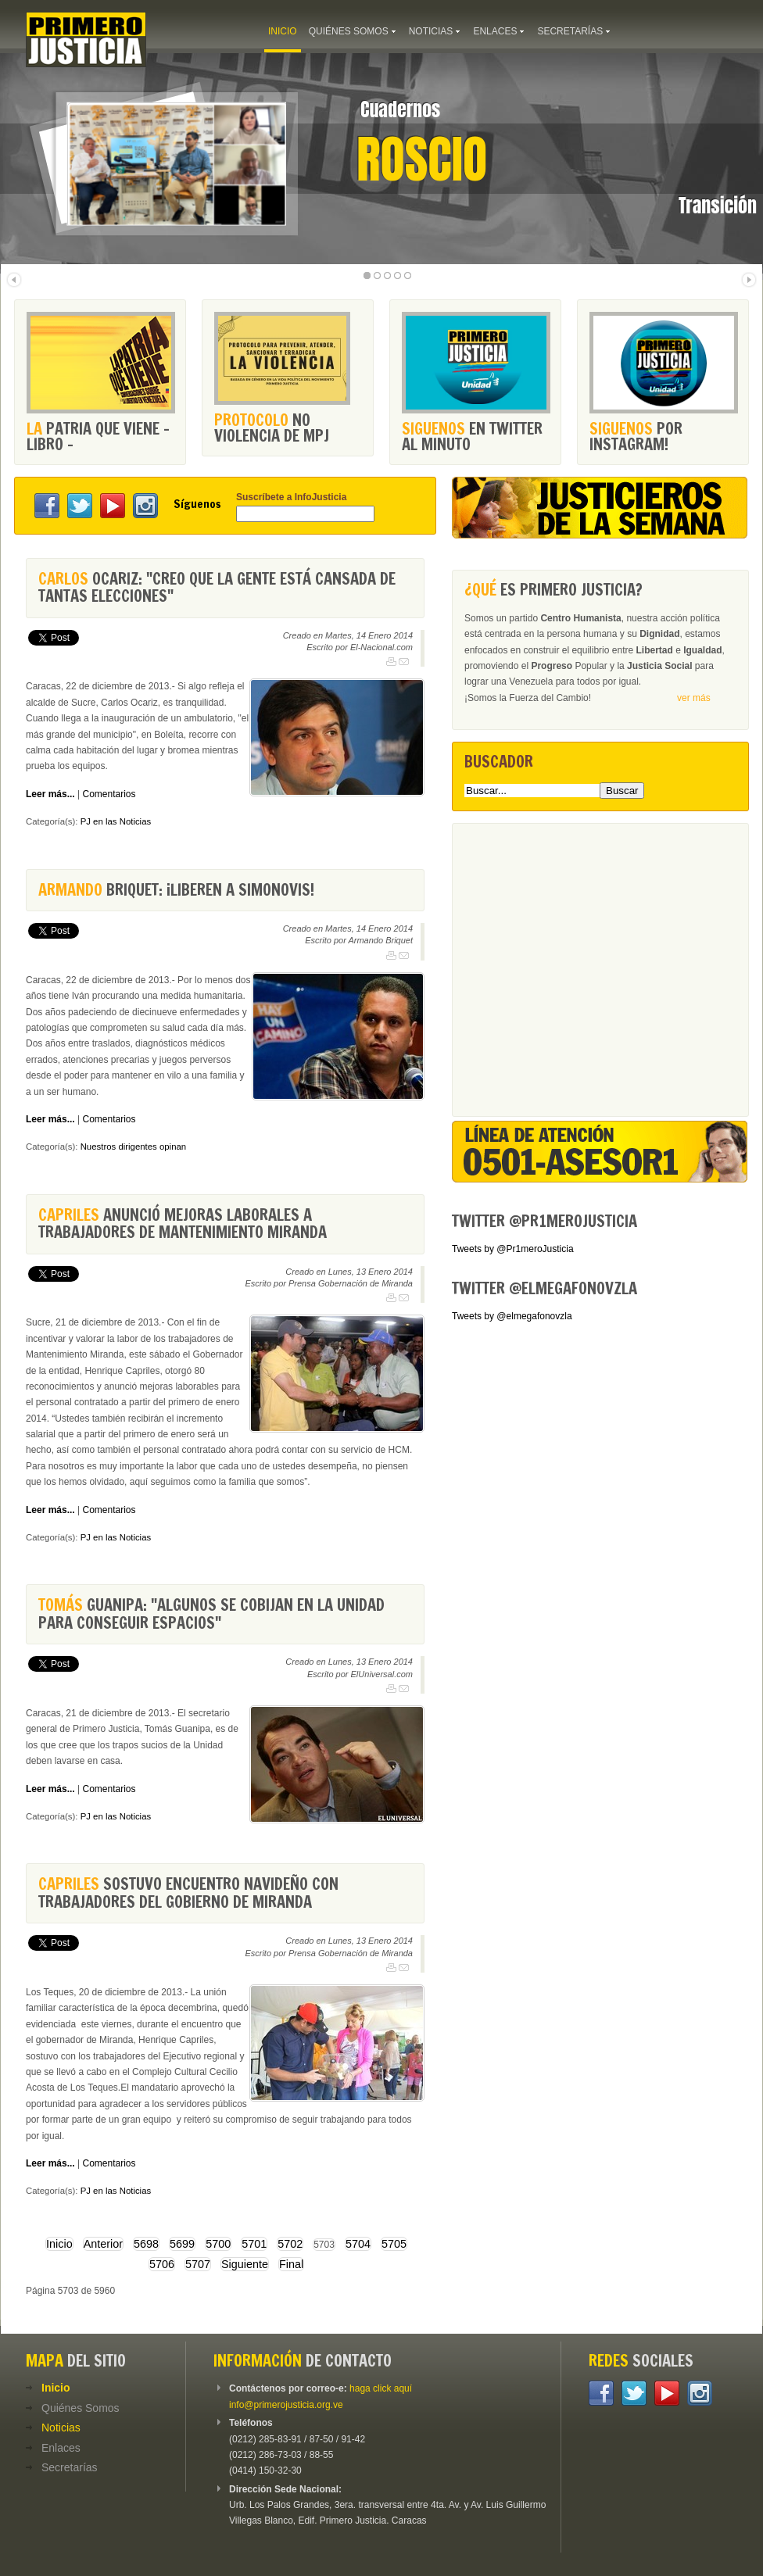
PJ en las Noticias (116, 821)
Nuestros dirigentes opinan (134, 1146)
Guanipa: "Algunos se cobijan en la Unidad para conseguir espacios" (211, 1613)
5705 (394, 2244)
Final (291, 2264)
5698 (146, 2244)
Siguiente (244, 2264)
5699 (182, 2244)
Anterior (103, 2244)
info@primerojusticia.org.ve (286, 2404)
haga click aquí (380, 2388)
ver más (694, 697)
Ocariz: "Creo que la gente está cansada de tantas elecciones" (217, 587)
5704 (358, 2244)
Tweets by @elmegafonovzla (512, 1316)
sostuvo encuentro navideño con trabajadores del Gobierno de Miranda (188, 1892)
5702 (290, 2244)
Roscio (421, 159)
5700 (218, 2244)
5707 (197, 2264)
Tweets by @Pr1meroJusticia (513, 1248)
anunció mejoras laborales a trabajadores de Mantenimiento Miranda (182, 1223)
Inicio (59, 2244)
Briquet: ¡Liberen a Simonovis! (176, 889)
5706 (161, 2264)
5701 (254, 2244)
